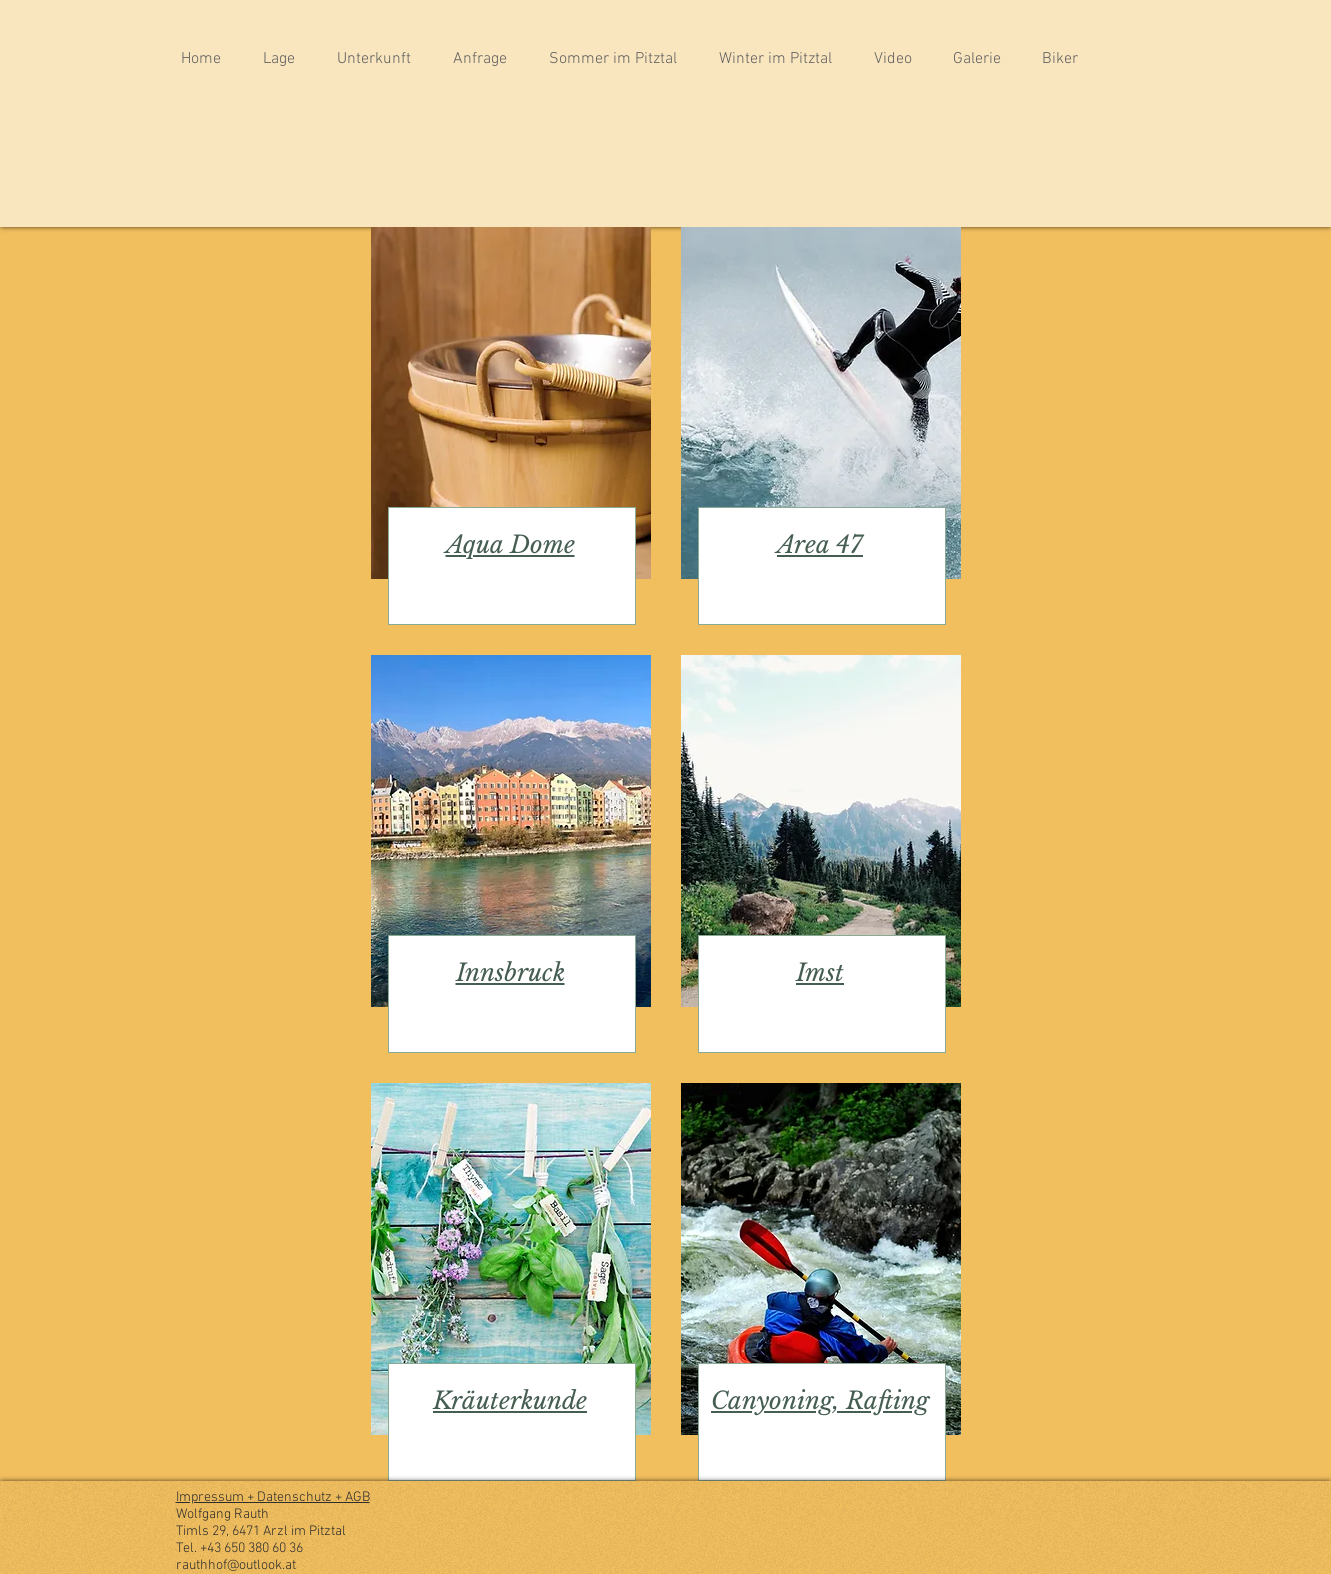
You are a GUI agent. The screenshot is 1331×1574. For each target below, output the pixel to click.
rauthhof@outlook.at (236, 1565)
